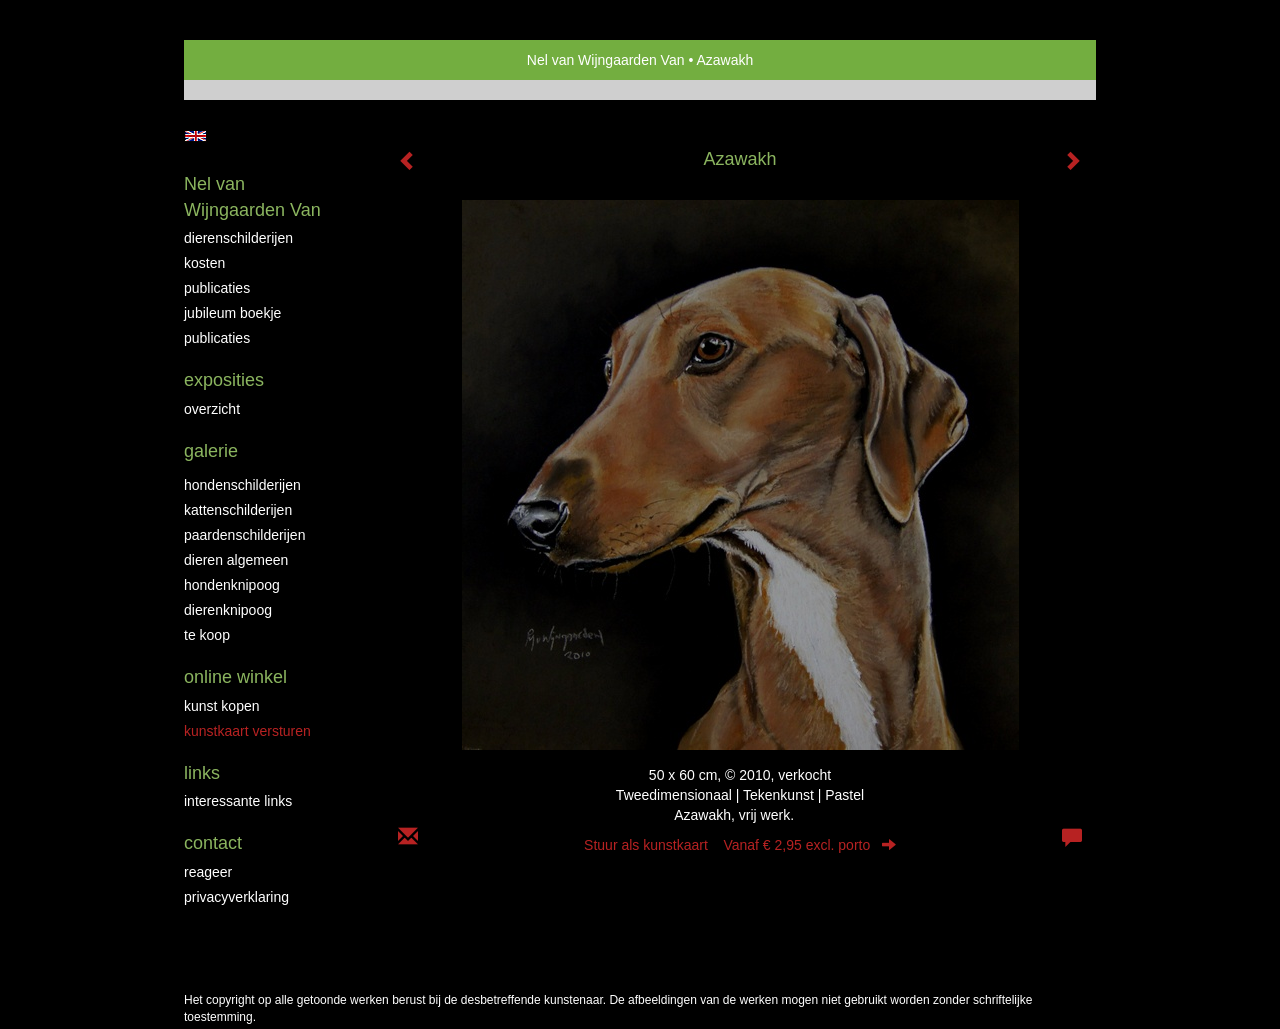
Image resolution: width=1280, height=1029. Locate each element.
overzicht (212, 409)
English (195, 136)
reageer (208, 872)
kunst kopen (222, 706)
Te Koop (207, 635)
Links (202, 773)
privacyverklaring (236, 897)
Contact (213, 843)
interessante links (238, 801)
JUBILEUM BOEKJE (232, 313)
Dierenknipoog (228, 610)
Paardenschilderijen (244, 535)
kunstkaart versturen (247, 731)
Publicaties (217, 288)
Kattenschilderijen (238, 510)
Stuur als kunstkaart (740, 845)
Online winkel (235, 677)
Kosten (204, 263)
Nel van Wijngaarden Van (606, 60)
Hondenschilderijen (242, 485)
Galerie (211, 451)
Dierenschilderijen (238, 238)
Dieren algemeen (236, 560)
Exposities (224, 380)
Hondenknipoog (232, 585)
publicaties (217, 338)
